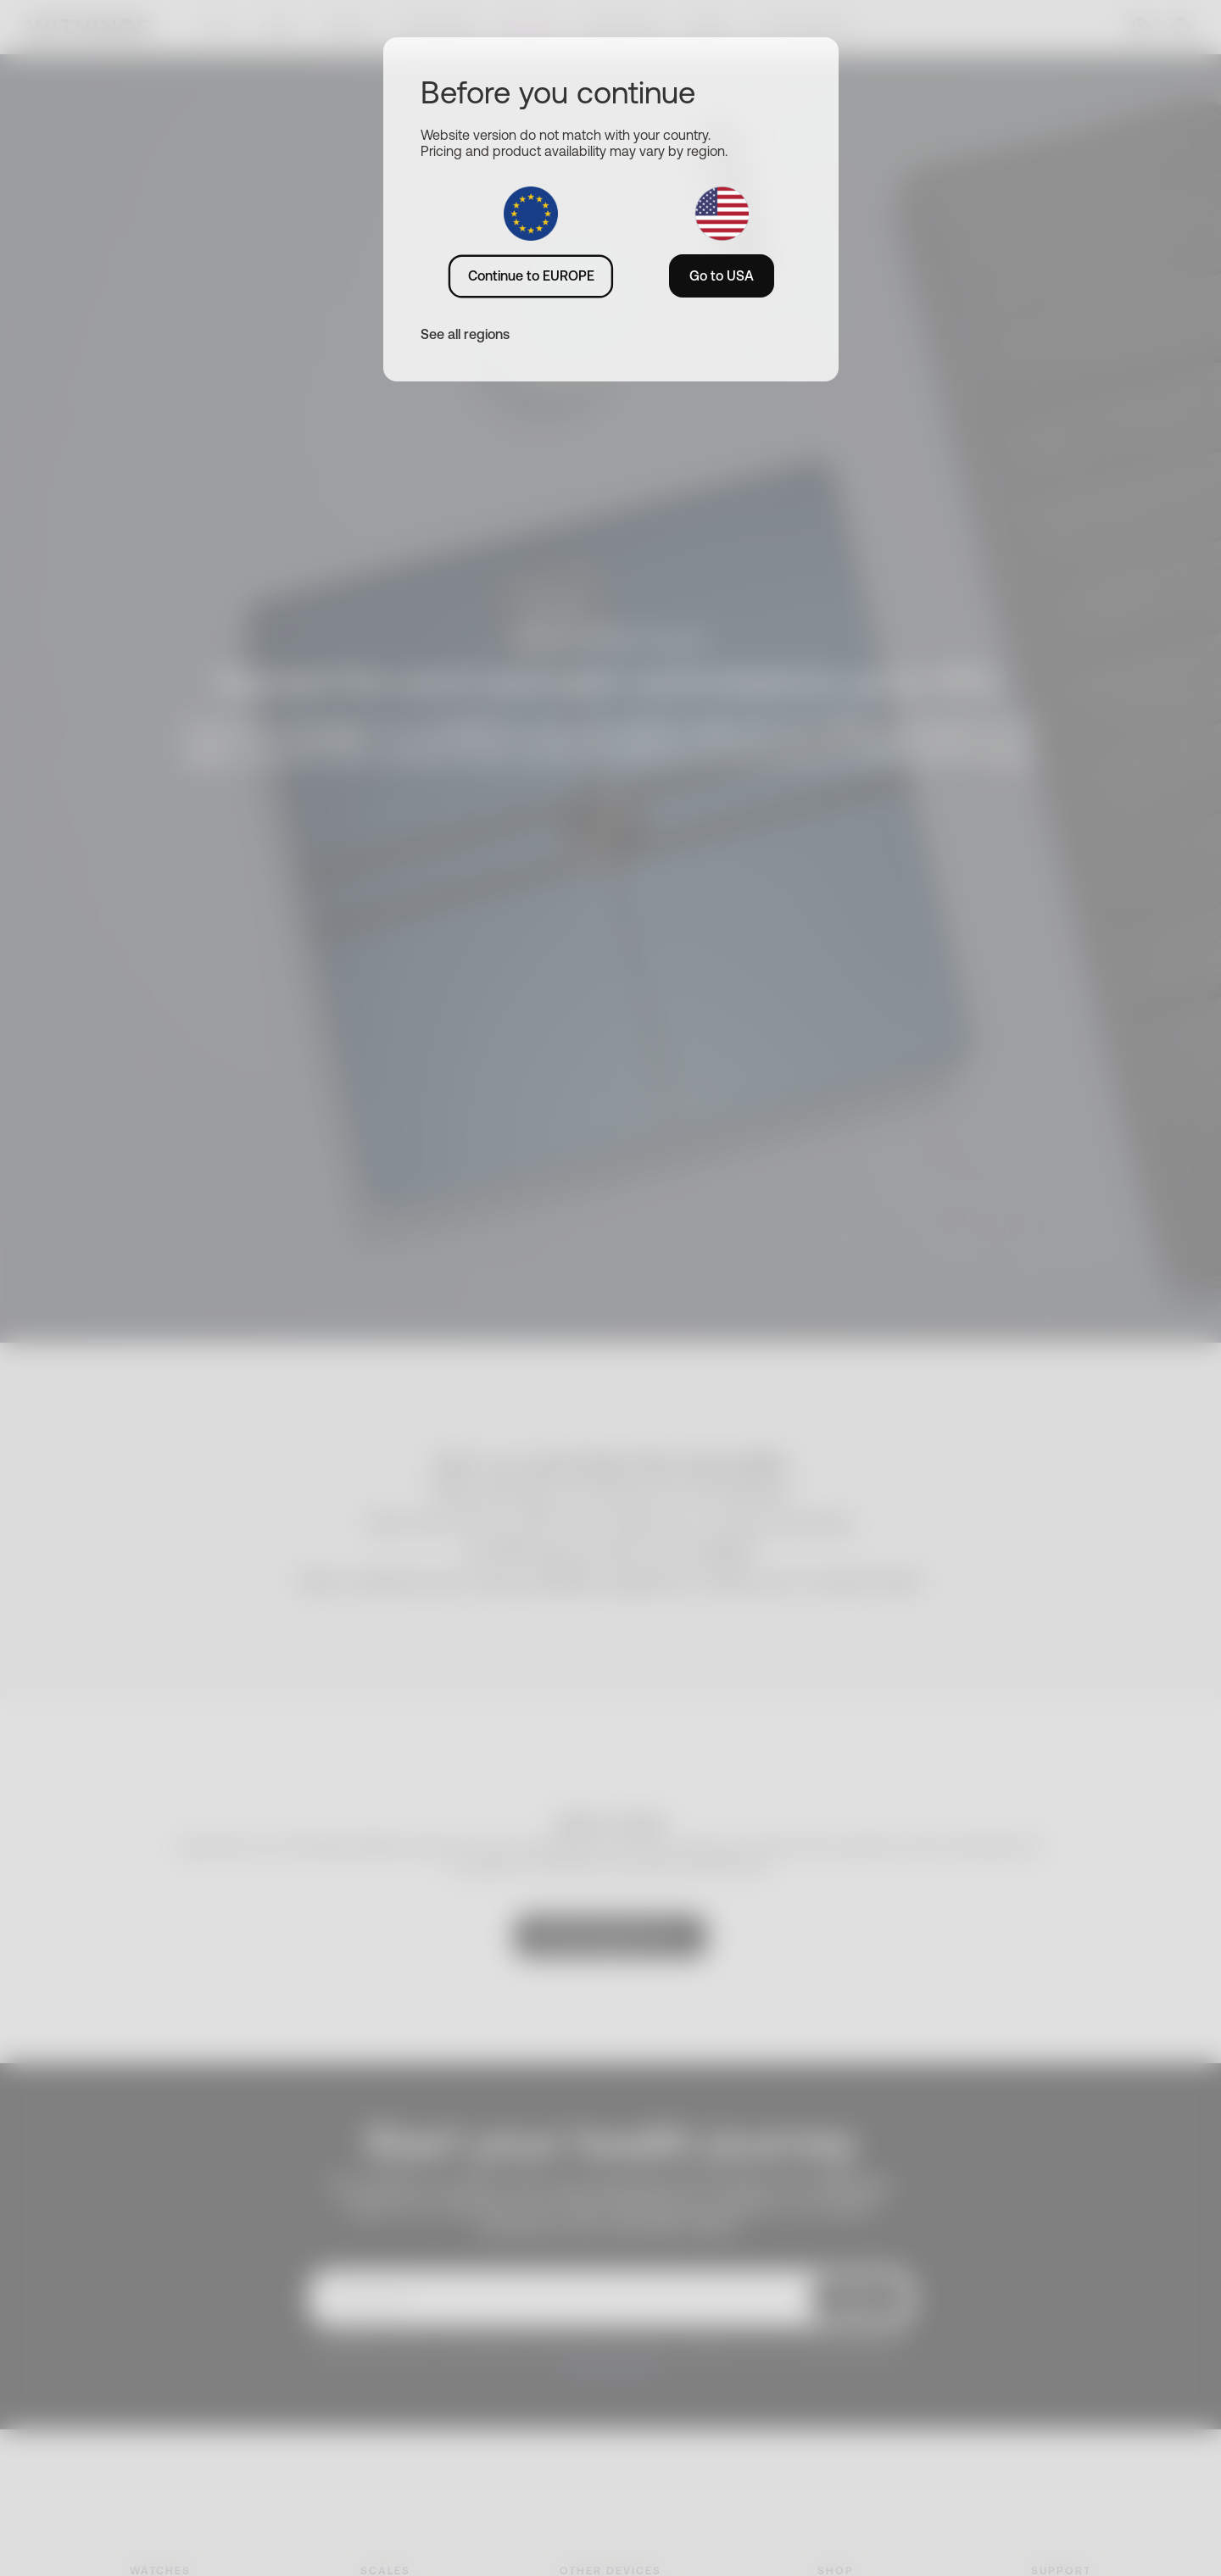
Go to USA (721, 275)
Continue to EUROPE (531, 275)
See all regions (465, 334)
